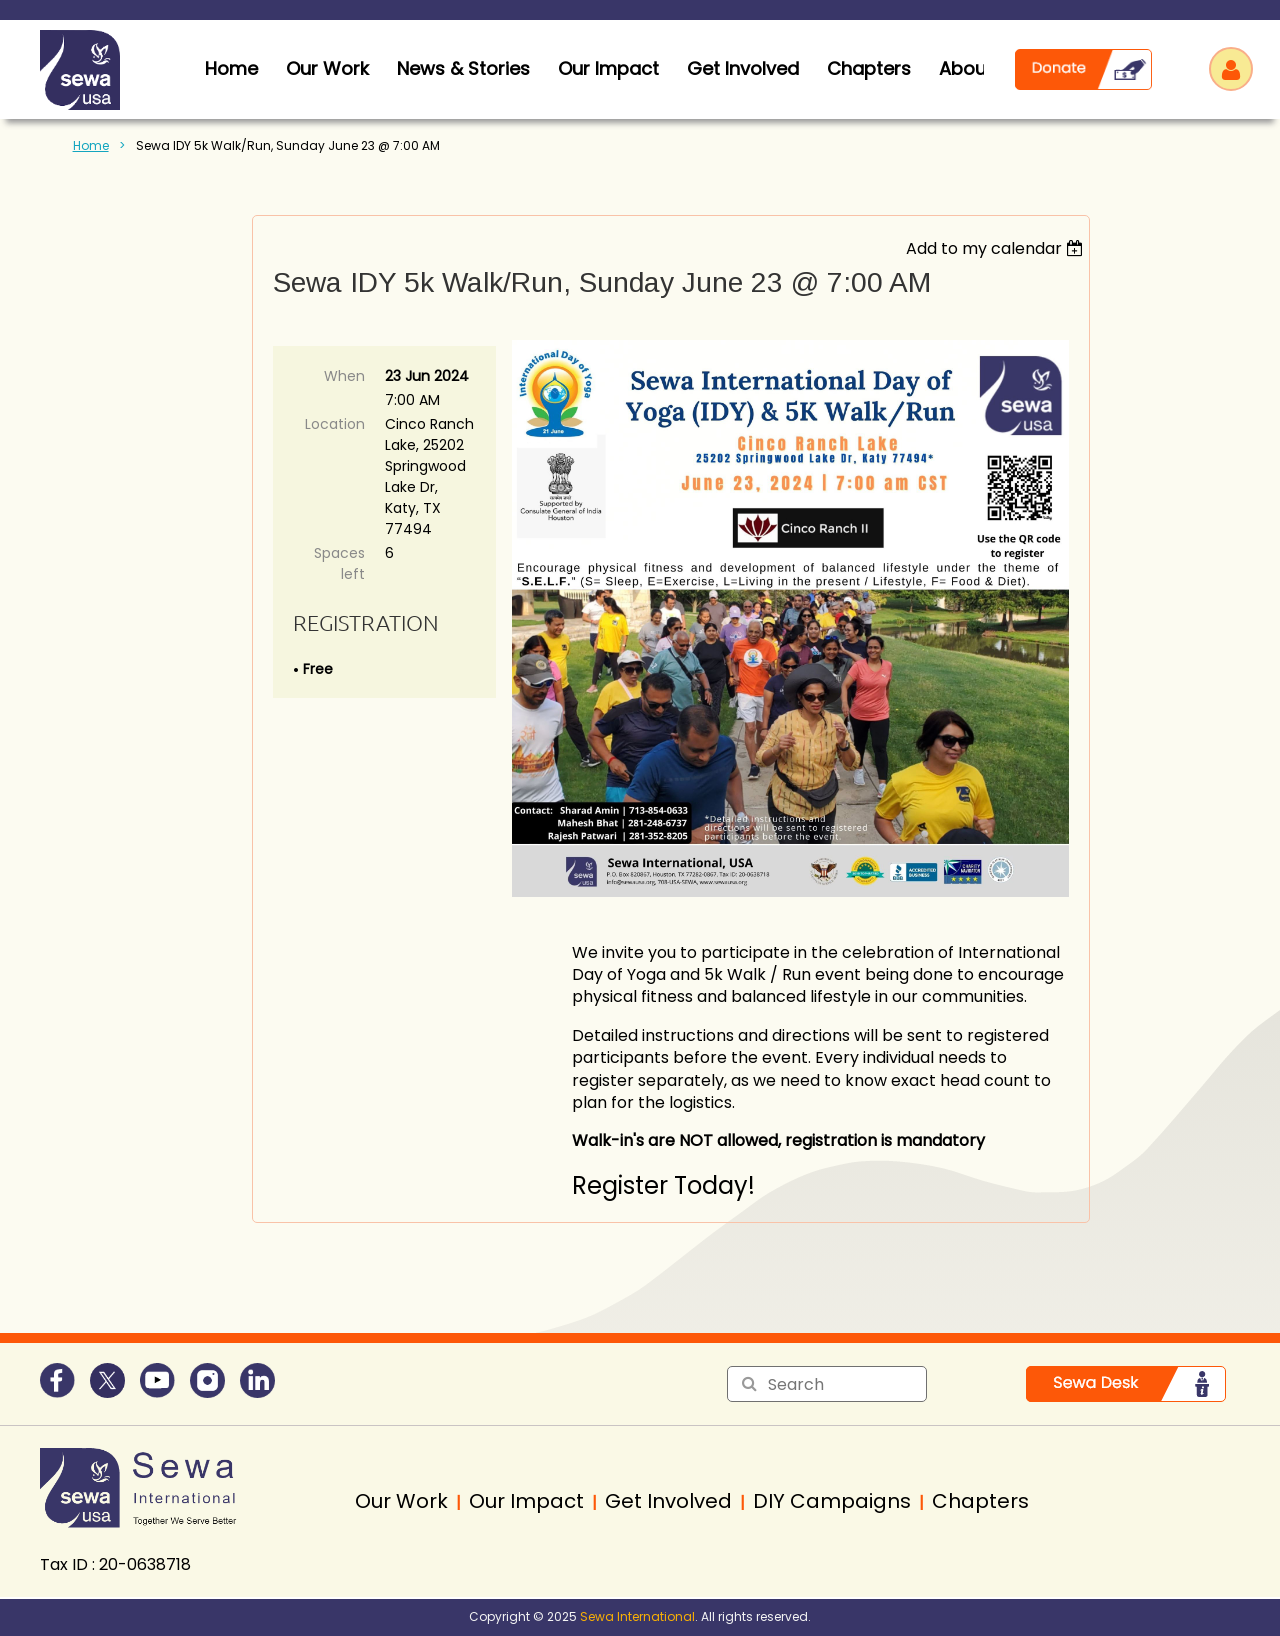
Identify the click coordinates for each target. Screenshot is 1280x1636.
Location (335, 424)
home (231, 68)
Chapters (869, 68)
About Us (979, 68)
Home (91, 145)
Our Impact (608, 68)
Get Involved (743, 68)
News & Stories (463, 68)
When (344, 376)
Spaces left (339, 563)
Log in (1231, 69)
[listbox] (997, 248)
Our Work (327, 68)
